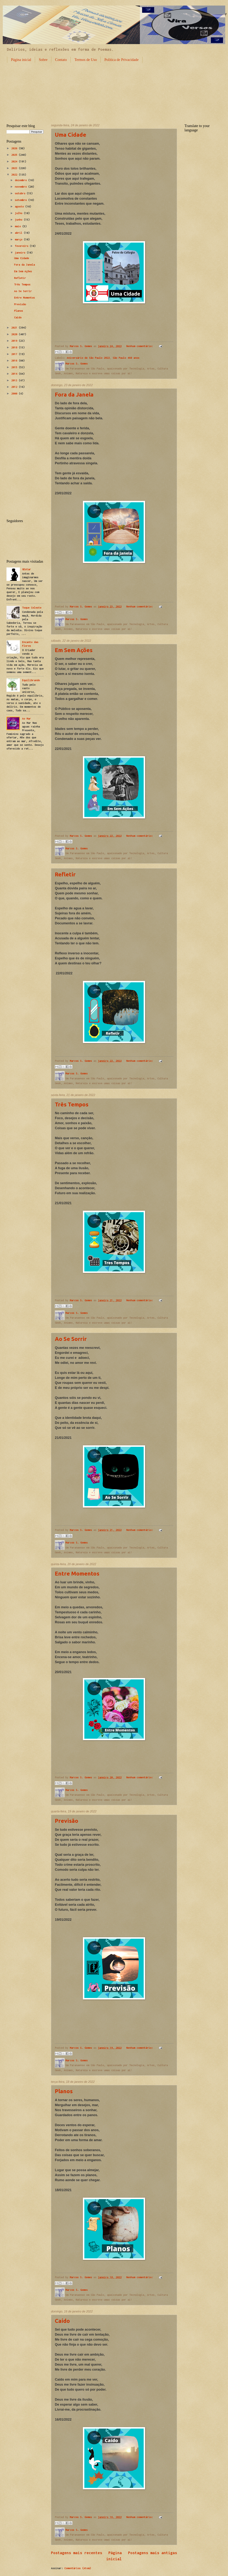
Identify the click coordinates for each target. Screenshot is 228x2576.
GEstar (26, 569)
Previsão (66, 1821)
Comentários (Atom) (77, 2568)
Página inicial (21, 60)
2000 (15, 393)
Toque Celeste (31, 607)
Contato (61, 60)
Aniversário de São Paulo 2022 (88, 357)
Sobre (43, 60)
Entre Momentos (77, 1573)
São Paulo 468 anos (126, 357)
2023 (15, 168)
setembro (21, 200)
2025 (15, 154)
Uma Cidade (70, 134)
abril (19, 232)
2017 (15, 354)
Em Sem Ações (73, 650)
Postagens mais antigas (152, 2552)
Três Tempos (71, 1104)
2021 (15, 327)
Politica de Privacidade (121, 60)
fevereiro (22, 245)
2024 (15, 161)
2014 (15, 373)
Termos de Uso (85, 60)
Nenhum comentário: (140, 346)
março (19, 239)
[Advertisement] (114, 90)
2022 (15, 174)
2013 (15, 380)
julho (19, 213)
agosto (20, 206)
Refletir (65, 874)
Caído (62, 2321)
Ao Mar (26, 718)
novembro (21, 186)
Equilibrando (31, 680)
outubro (21, 193)
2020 (15, 334)
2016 (15, 360)
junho (19, 219)
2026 (15, 148)
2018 (15, 347)
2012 (15, 386)
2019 (15, 340)
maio (18, 226)
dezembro (21, 180)
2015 (15, 367)
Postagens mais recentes (76, 2552)
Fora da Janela (74, 394)
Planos (64, 2091)
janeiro (21, 252)
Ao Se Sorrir (71, 1339)
